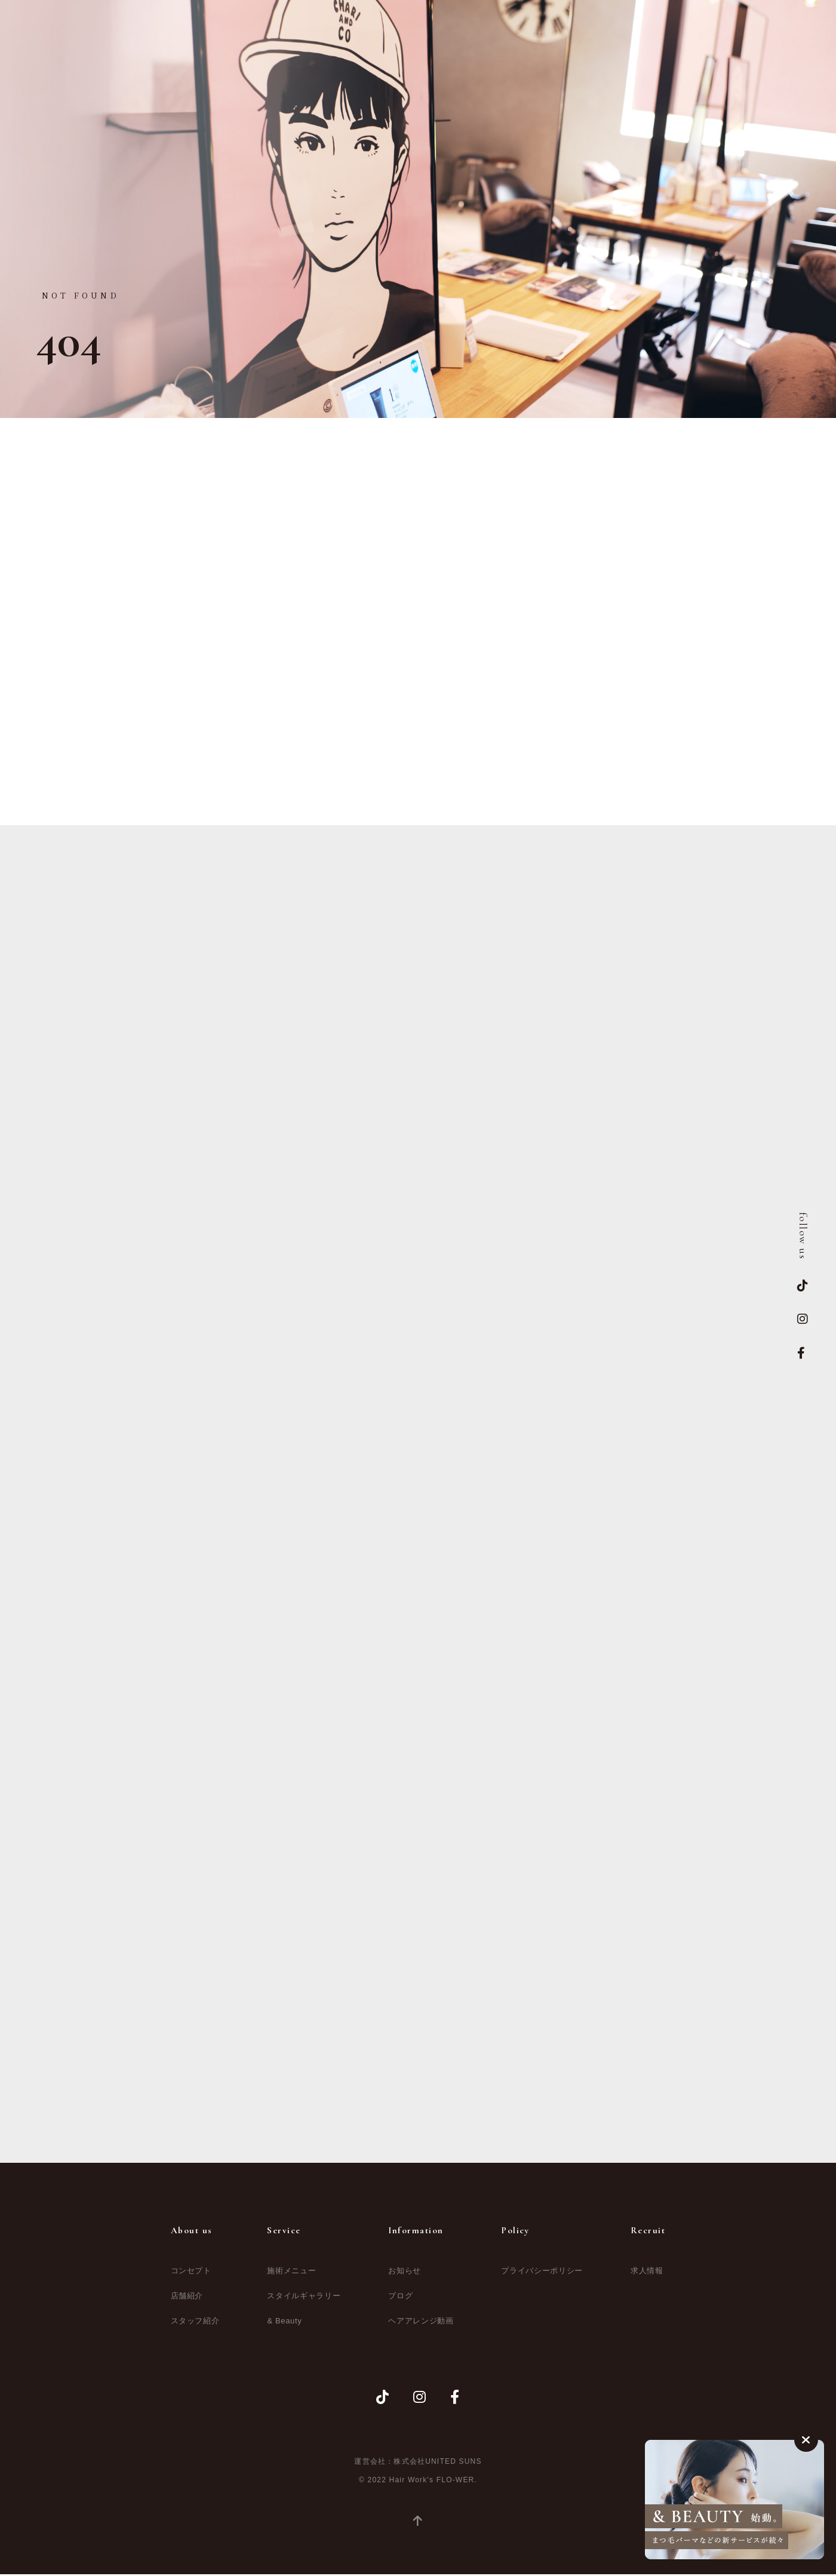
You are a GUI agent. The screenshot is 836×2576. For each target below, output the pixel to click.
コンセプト (191, 2273)
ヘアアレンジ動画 (420, 2323)
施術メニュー (291, 2273)
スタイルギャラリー (303, 2298)
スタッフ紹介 (195, 2323)
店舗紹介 (187, 2298)
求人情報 (647, 2273)
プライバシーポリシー (542, 2273)
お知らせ (404, 2273)
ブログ (400, 2298)
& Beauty (284, 2323)
